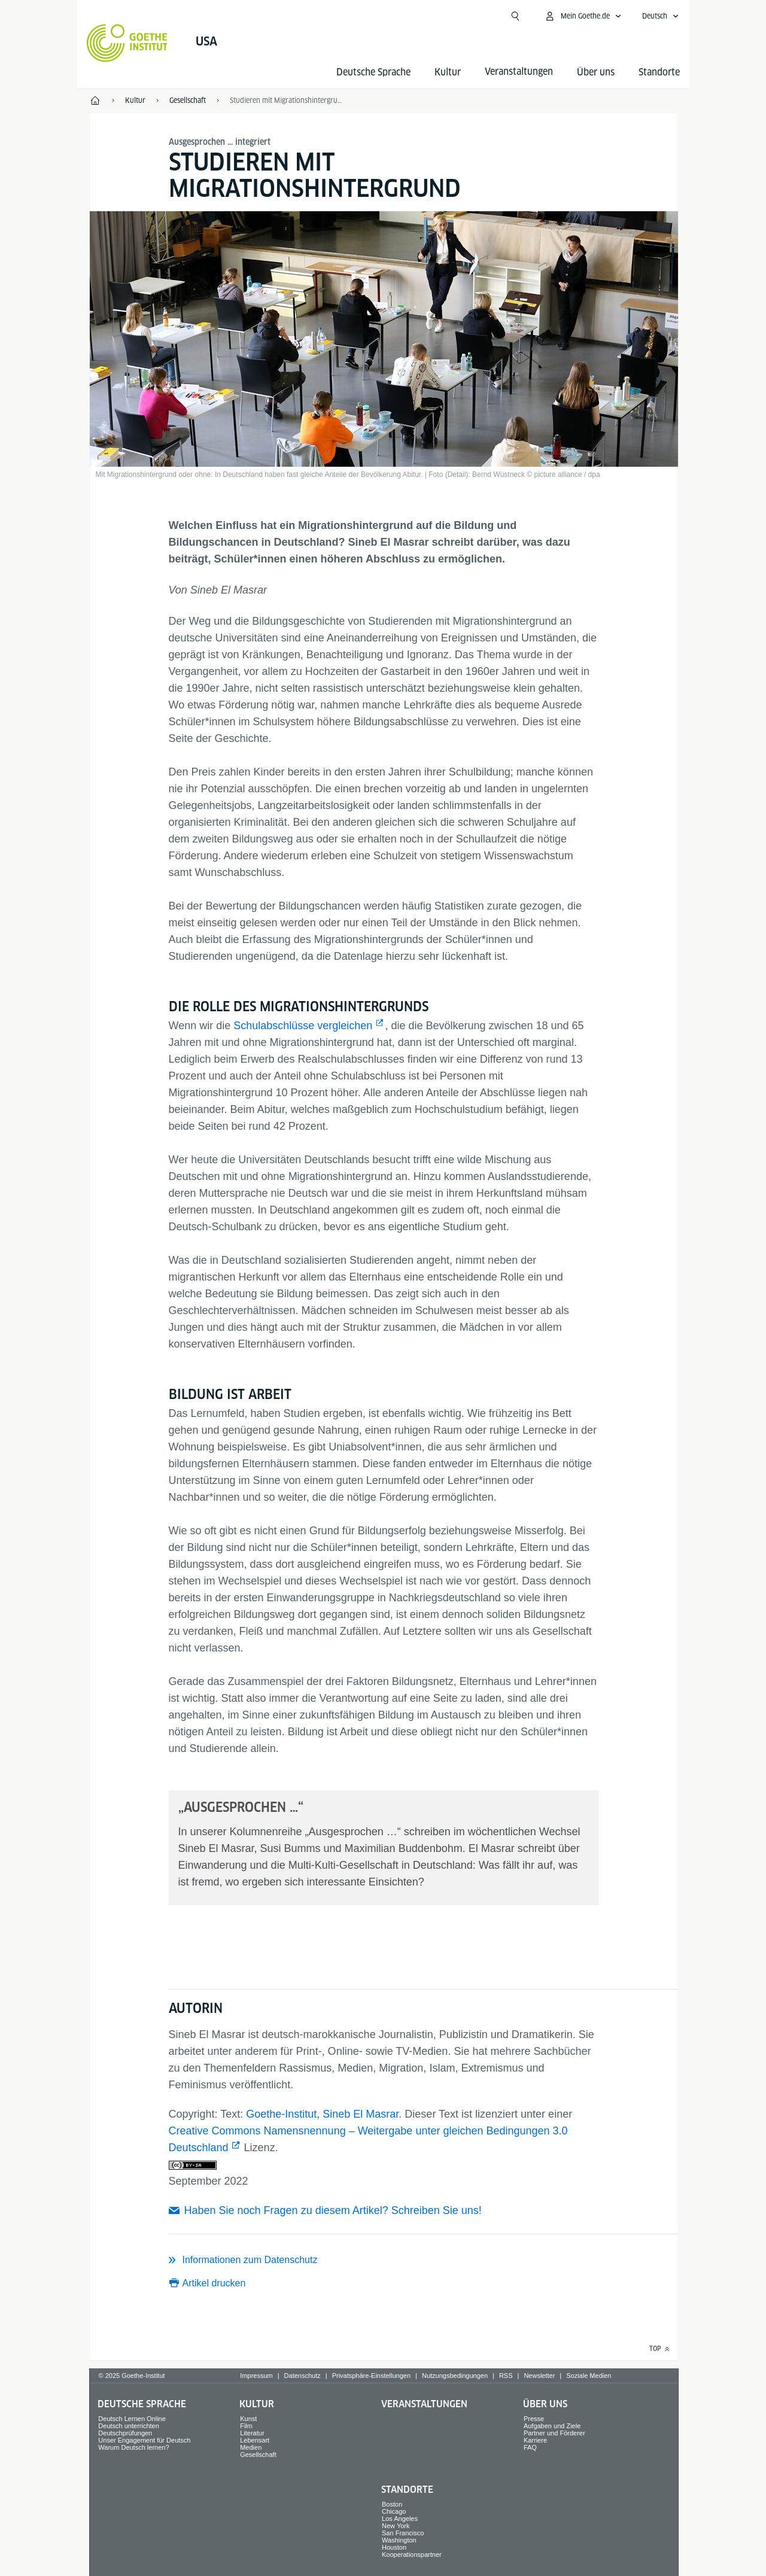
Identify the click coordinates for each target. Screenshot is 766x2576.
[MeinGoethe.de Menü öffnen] (582, 16)
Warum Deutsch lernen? (133, 2447)
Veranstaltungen (424, 2404)
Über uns (596, 72)
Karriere (535, 2440)
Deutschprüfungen (125, 2433)
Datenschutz (302, 2375)
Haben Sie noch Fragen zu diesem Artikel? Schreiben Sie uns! (333, 2210)
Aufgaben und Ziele (552, 2425)
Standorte (659, 72)
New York (395, 2525)
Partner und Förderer (554, 2433)
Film (246, 2425)
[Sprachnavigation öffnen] (661, 16)
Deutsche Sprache (373, 72)
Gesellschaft (258, 2454)
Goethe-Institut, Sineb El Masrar (322, 2114)
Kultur (447, 72)
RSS (506, 2375)
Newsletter (539, 2375)
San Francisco (403, 2533)
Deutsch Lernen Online (132, 2418)
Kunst (248, 2418)
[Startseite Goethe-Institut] (127, 43)
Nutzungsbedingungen (455, 2375)
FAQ (530, 2447)
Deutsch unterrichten (128, 2425)
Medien (251, 2447)
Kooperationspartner (412, 2554)
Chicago (394, 2511)
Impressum (256, 2375)
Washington (399, 2540)
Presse (534, 2418)
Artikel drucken (214, 2283)
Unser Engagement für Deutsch (144, 2440)
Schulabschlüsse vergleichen (302, 1026)
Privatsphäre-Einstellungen (371, 2375)
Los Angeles (400, 2518)
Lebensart (254, 2440)
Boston (392, 2504)
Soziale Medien (588, 2375)
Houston (394, 2547)
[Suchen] (515, 16)
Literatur (252, 2433)
